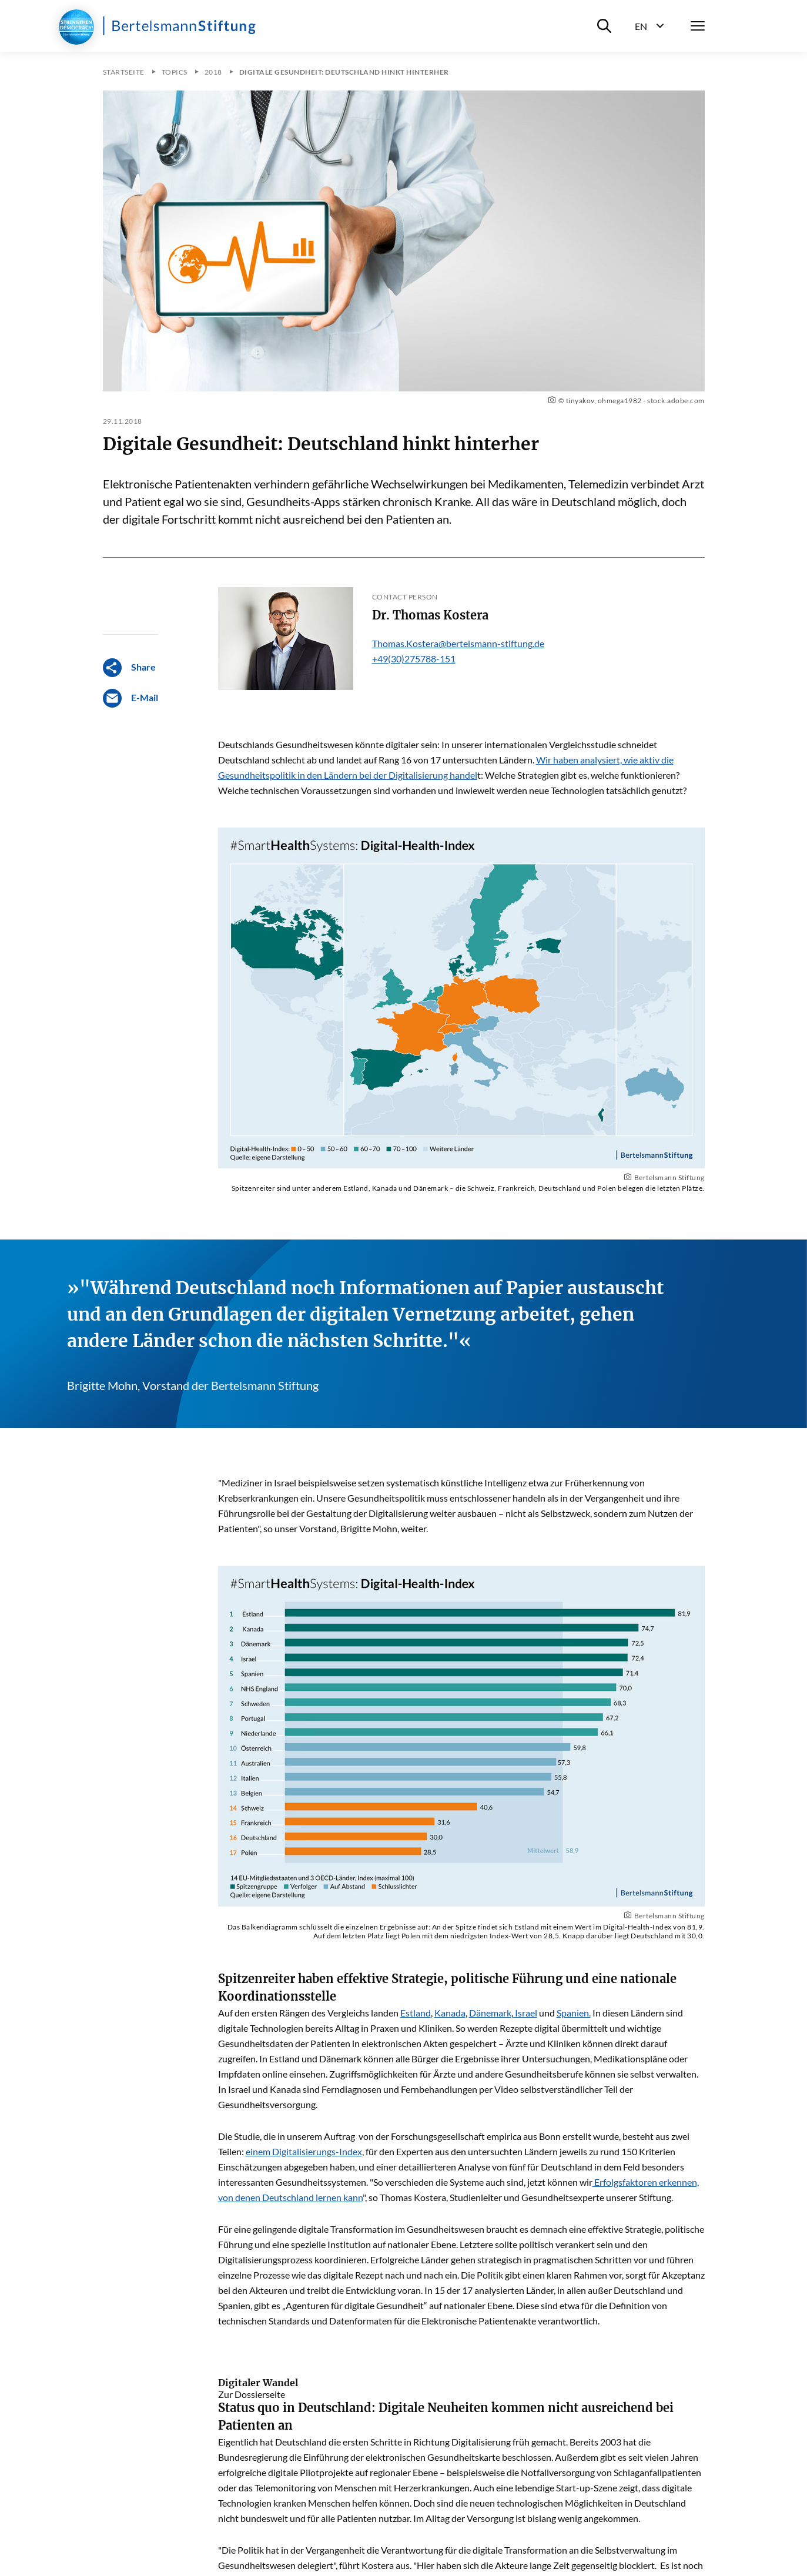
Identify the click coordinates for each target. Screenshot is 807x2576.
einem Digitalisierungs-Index (304, 2151)
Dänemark (490, 2012)
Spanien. (574, 2012)
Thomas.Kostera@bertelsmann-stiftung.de (458, 643)
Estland (415, 2012)
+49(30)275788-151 (414, 658)
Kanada (450, 2012)
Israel (525, 2012)
